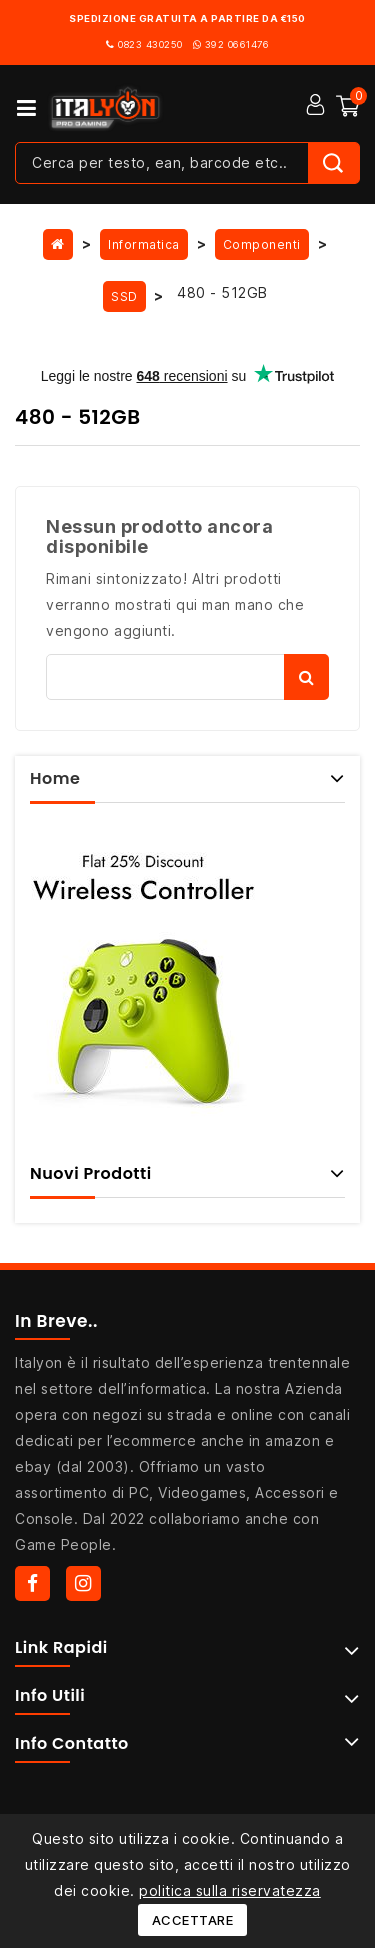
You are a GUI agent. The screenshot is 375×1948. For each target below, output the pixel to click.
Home (55, 778)
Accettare (193, 1920)
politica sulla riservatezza (230, 1890)
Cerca (306, 677)
